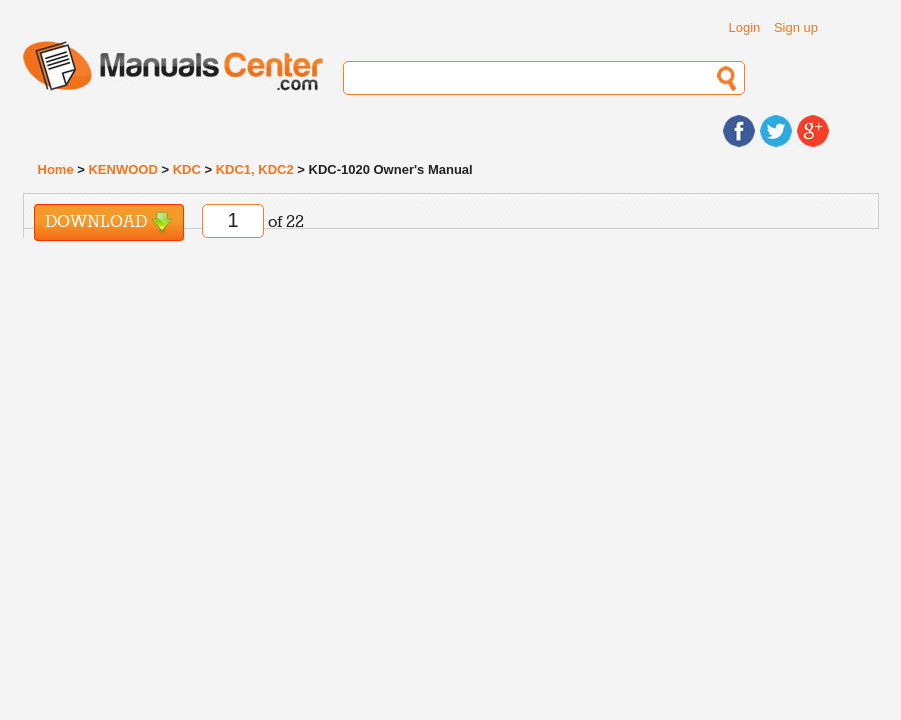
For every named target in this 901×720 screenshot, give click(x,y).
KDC (187, 169)
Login (744, 27)
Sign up (796, 27)
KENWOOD (122, 169)
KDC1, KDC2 (255, 169)
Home (56, 169)
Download (109, 222)
